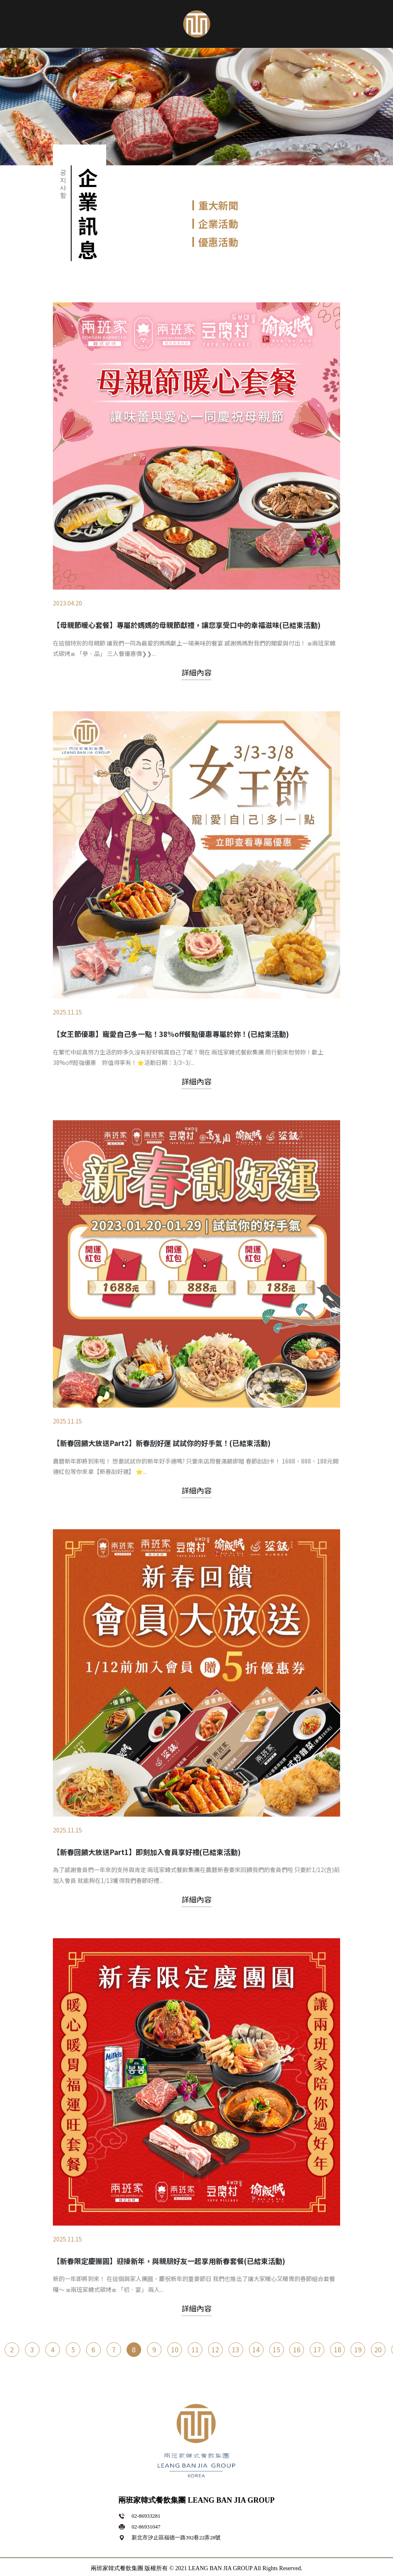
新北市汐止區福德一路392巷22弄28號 (176, 2537)
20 (379, 2359)
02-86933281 (146, 2516)
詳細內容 (196, 838)
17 (317, 2359)
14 (256, 2359)
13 (236, 2359)
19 (358, 2359)
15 (277, 2359)
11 (195, 2359)
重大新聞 (218, 205)
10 (175, 2359)
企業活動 (218, 223)
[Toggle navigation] (14, 22)
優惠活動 (218, 241)
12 (215, 2359)
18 (338, 2359)
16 (297, 2359)
